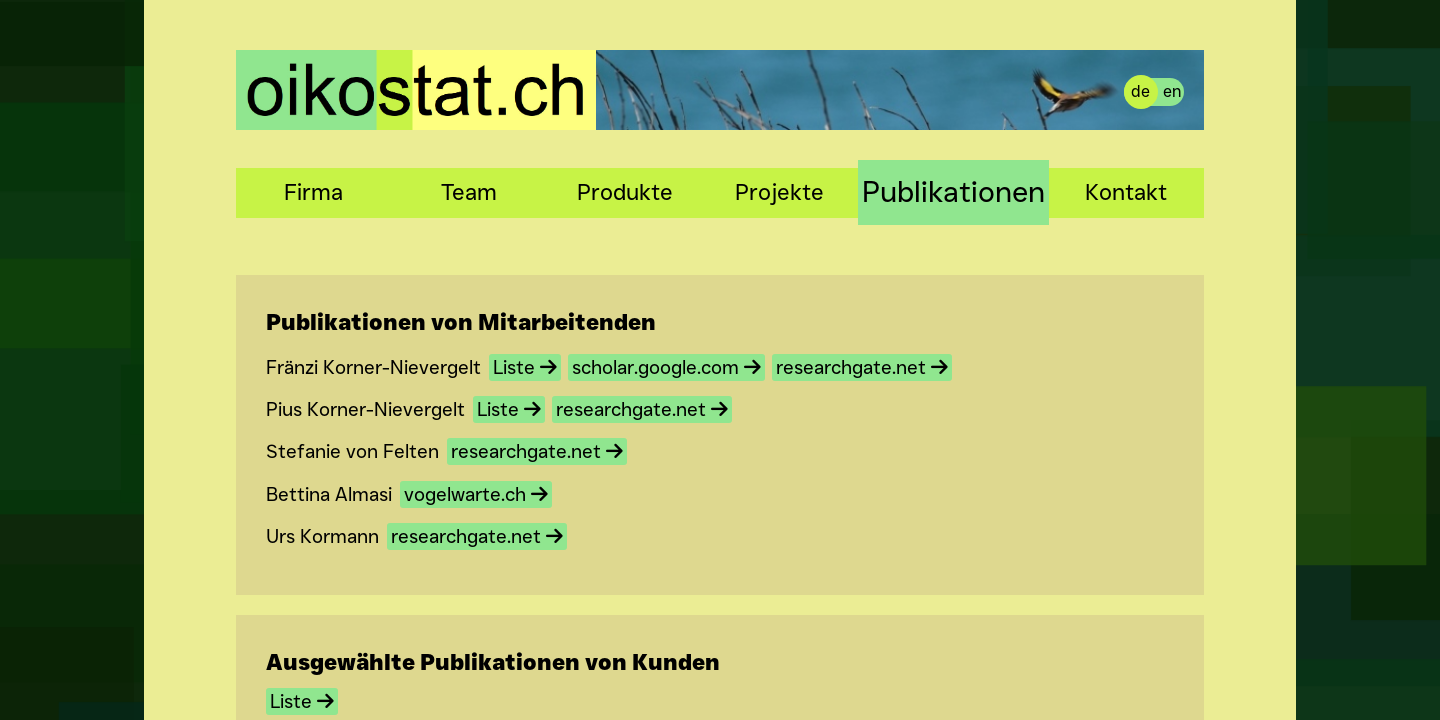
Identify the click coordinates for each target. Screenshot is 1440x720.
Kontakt (1126, 192)
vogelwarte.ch (476, 494)
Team (469, 192)
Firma (313, 192)
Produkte (625, 192)
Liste (525, 367)
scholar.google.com (666, 367)
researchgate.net (862, 367)
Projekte (779, 192)
